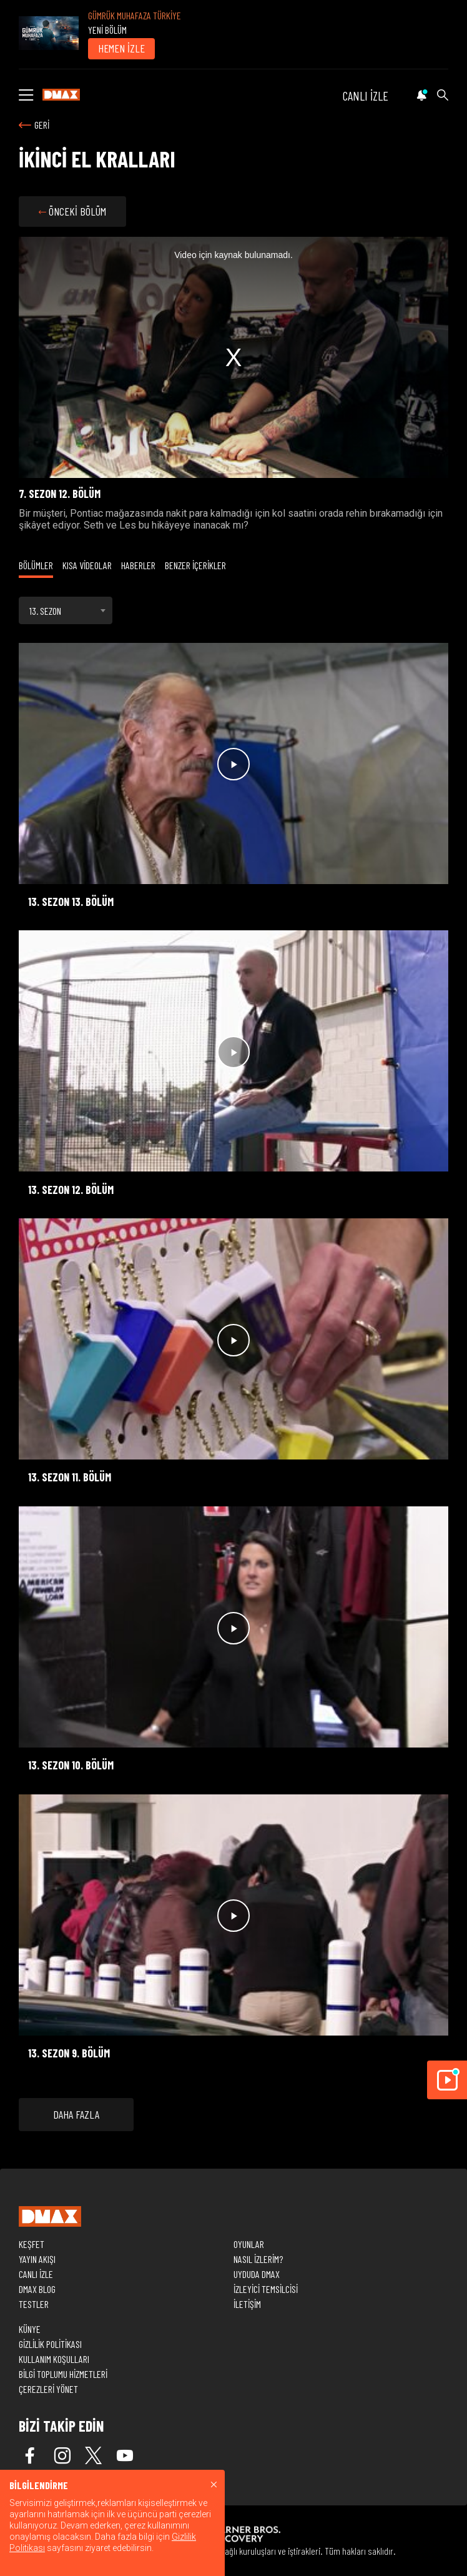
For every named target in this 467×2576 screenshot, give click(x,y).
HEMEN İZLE (121, 48)
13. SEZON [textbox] (45, 611)
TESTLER (34, 2304)
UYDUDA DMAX (257, 2274)
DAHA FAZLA (76, 2114)
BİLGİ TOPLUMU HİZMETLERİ (63, 2374)
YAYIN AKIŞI (37, 2259)
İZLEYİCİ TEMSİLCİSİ (266, 2289)
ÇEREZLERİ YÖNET (48, 2389)
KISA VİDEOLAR (87, 565)
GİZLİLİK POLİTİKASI (50, 2344)
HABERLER (138, 565)
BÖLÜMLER (36, 565)
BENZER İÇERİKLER (195, 565)
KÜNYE (30, 2329)
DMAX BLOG (37, 2289)
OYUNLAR (249, 2244)
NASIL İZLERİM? (258, 2259)
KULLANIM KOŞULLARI (54, 2359)
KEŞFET (31, 2244)
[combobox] (65, 610)
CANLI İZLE (365, 95)
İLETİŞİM (247, 2304)
